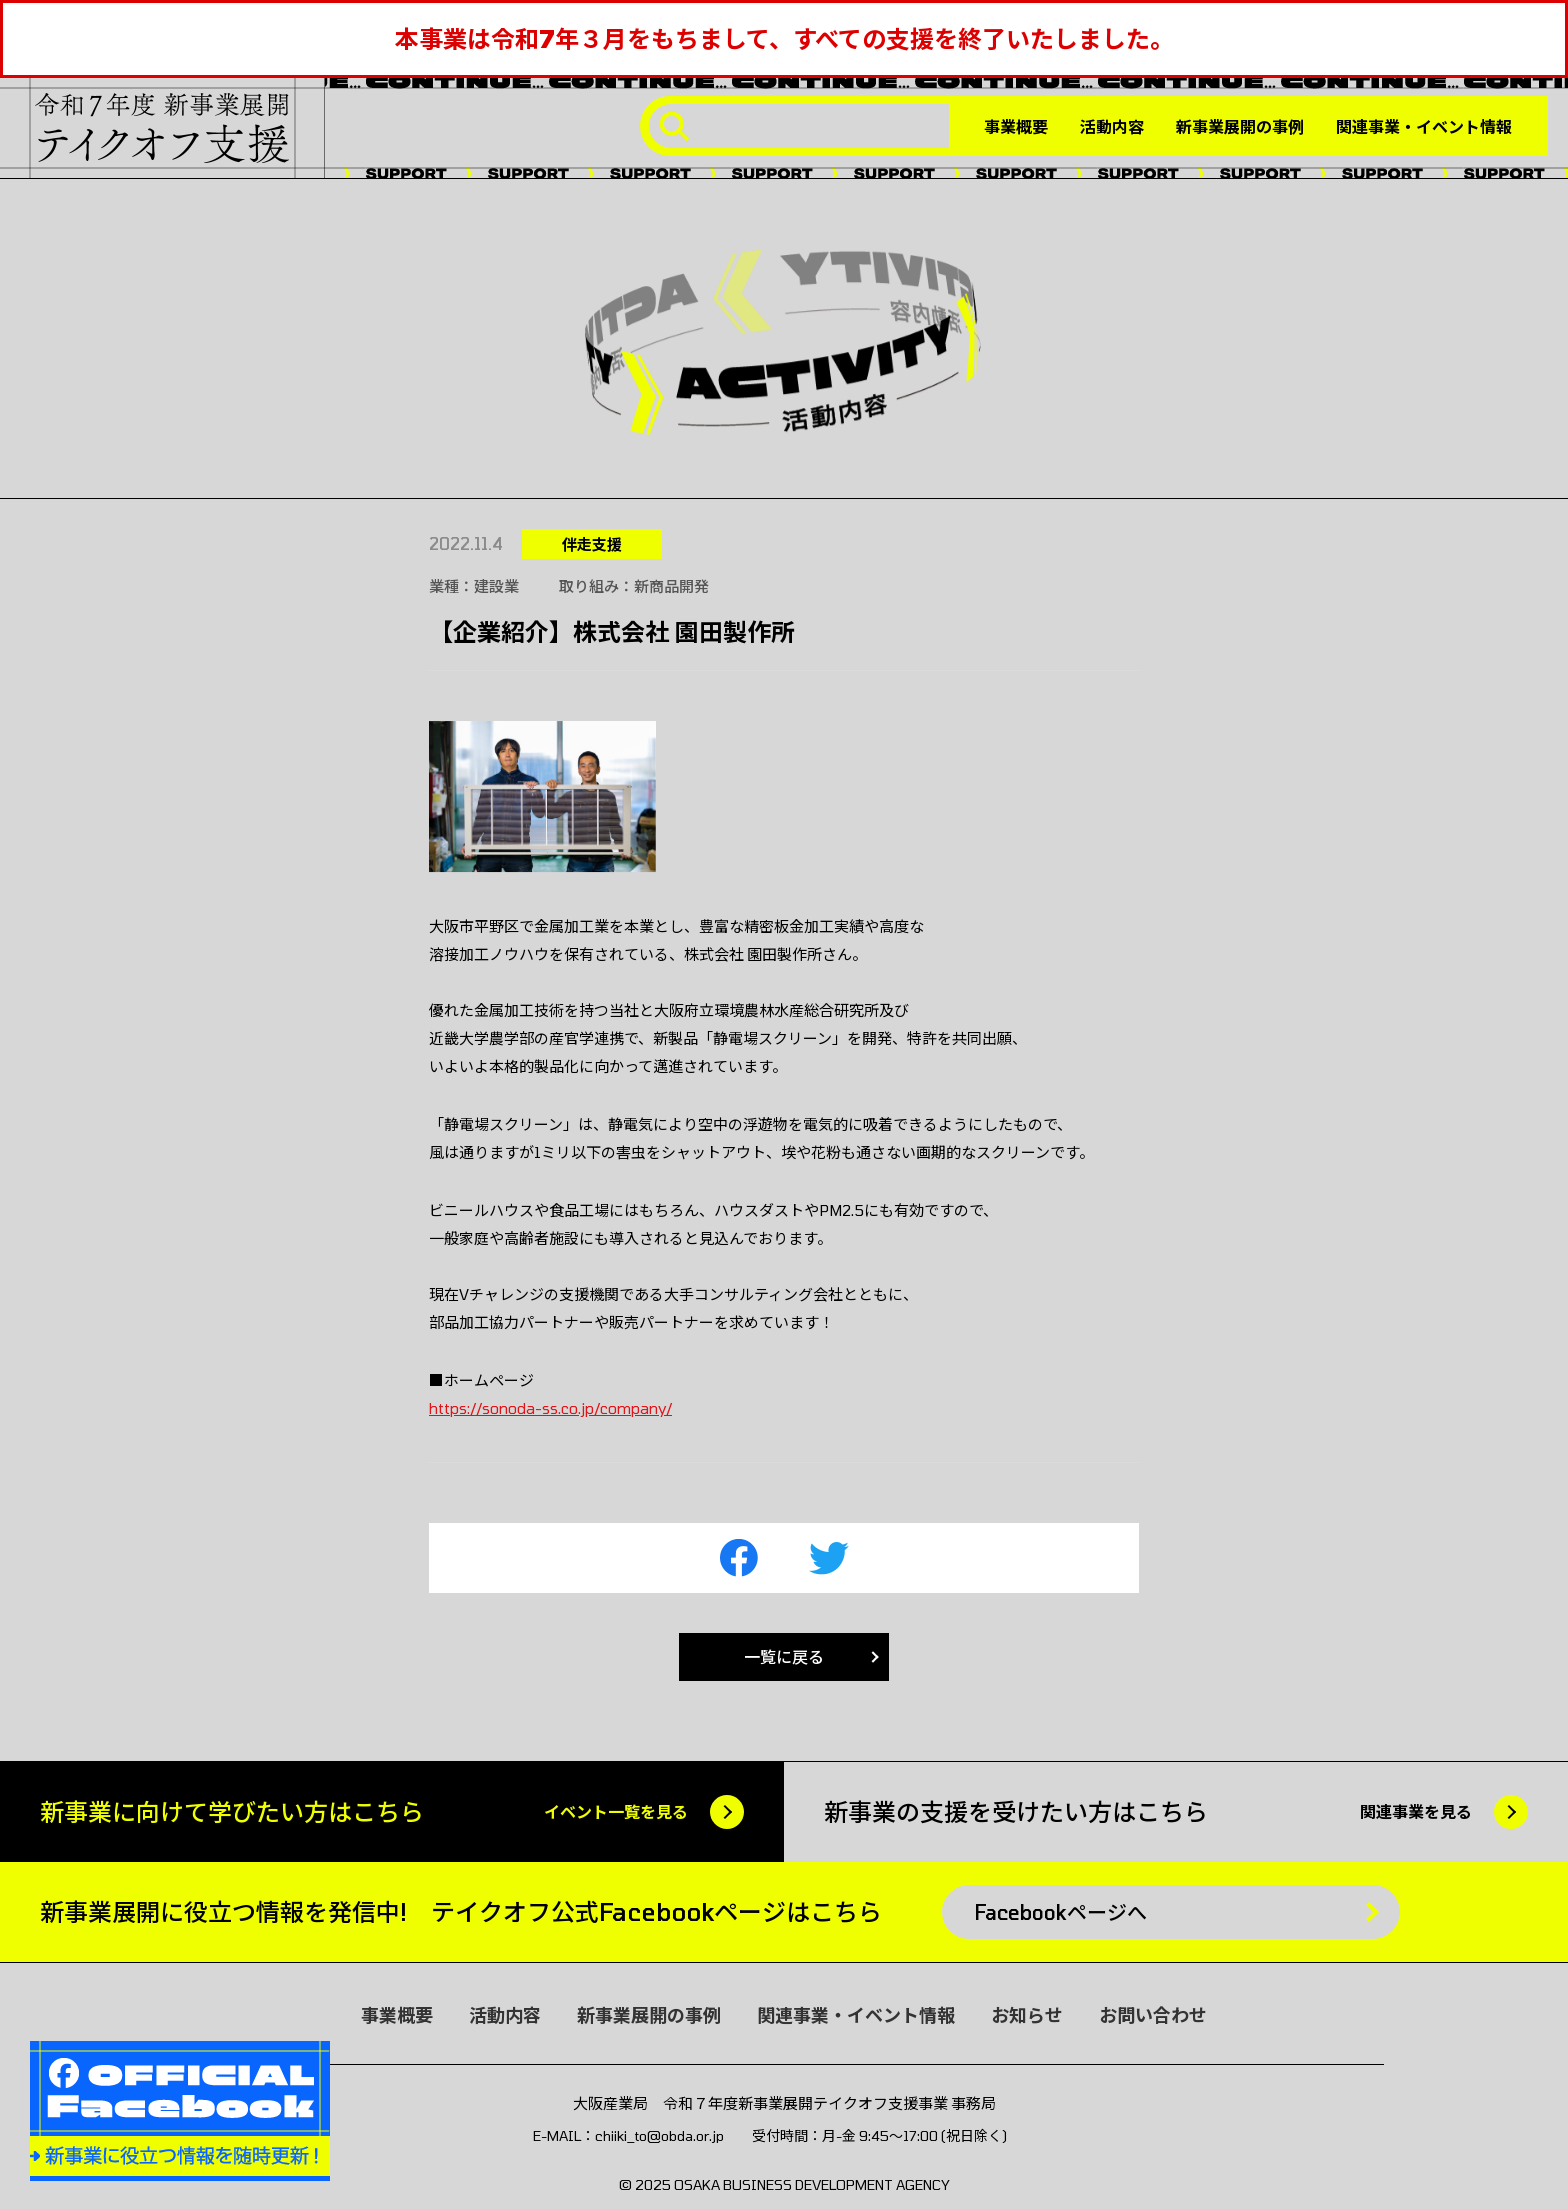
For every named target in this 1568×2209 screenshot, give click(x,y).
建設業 (496, 586)
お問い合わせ (1153, 2015)
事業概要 (1016, 126)
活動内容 (1112, 126)
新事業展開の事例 (1240, 126)
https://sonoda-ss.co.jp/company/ (550, 1408)
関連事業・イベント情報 (1424, 126)
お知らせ (1027, 2015)
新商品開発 (671, 586)
